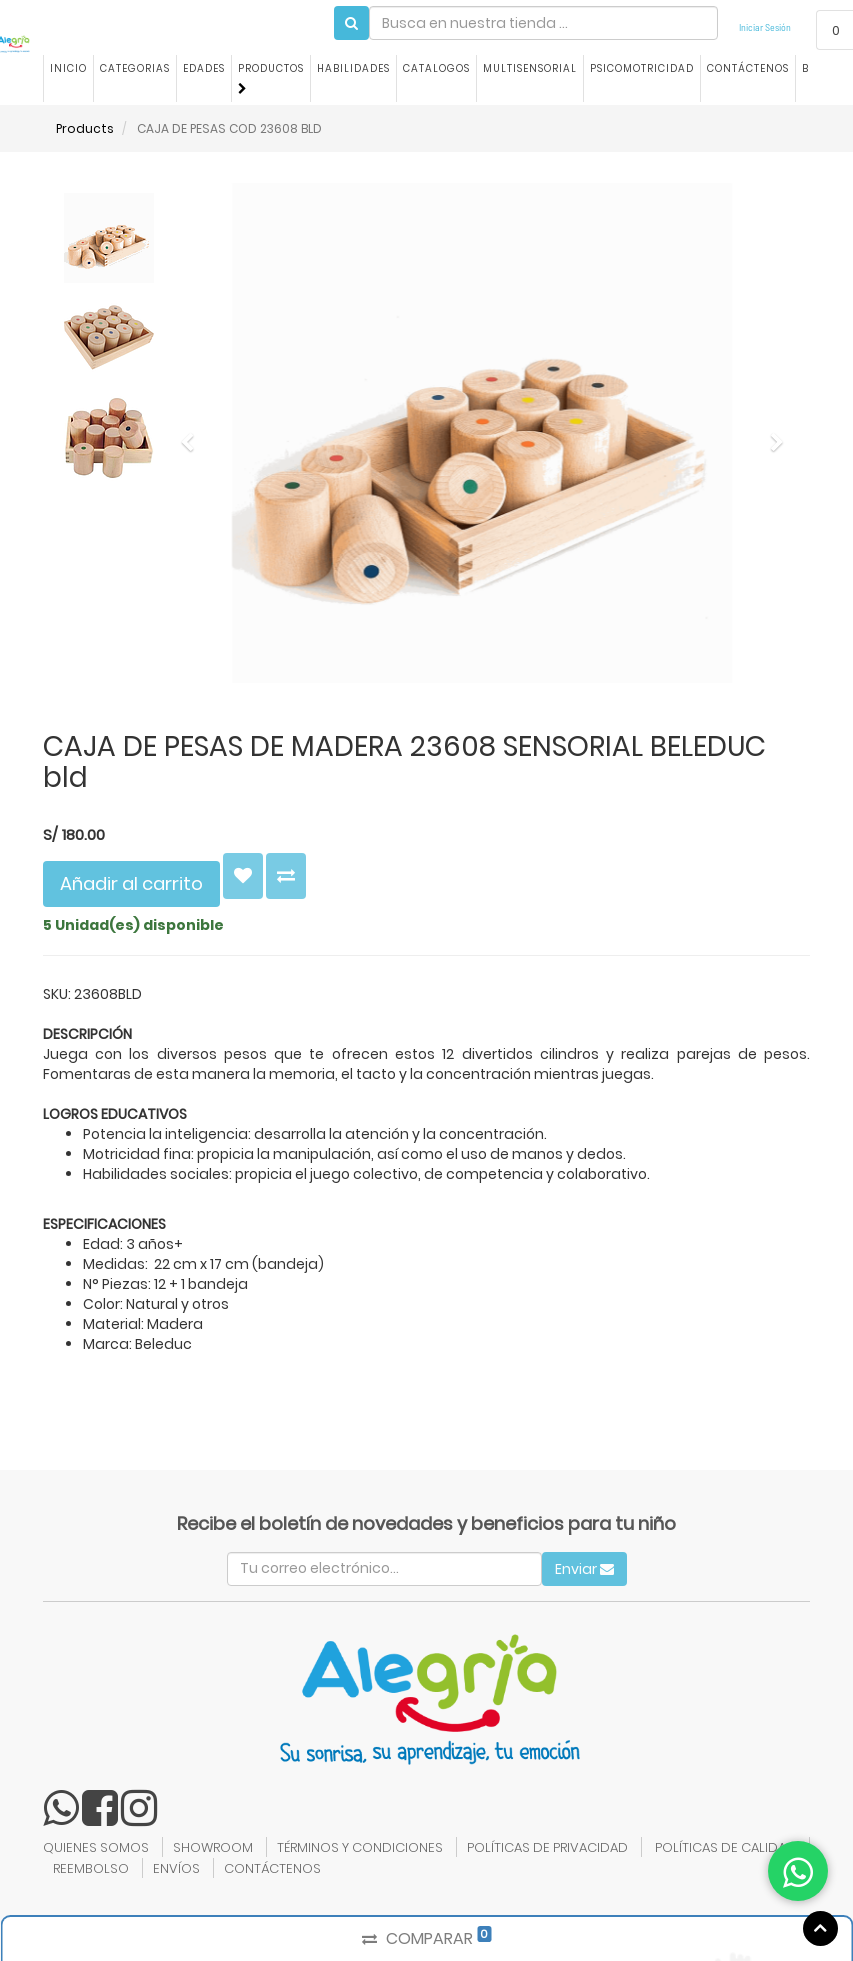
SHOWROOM (213, 1847)
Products (85, 128)
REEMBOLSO (91, 1868)
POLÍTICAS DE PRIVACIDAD (547, 1847)
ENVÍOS (176, 1868)
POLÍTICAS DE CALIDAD (725, 1847)
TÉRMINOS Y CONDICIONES (360, 1847)
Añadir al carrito (131, 883)
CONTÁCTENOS (272, 1868)
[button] (193, 433)
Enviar (584, 1569)
